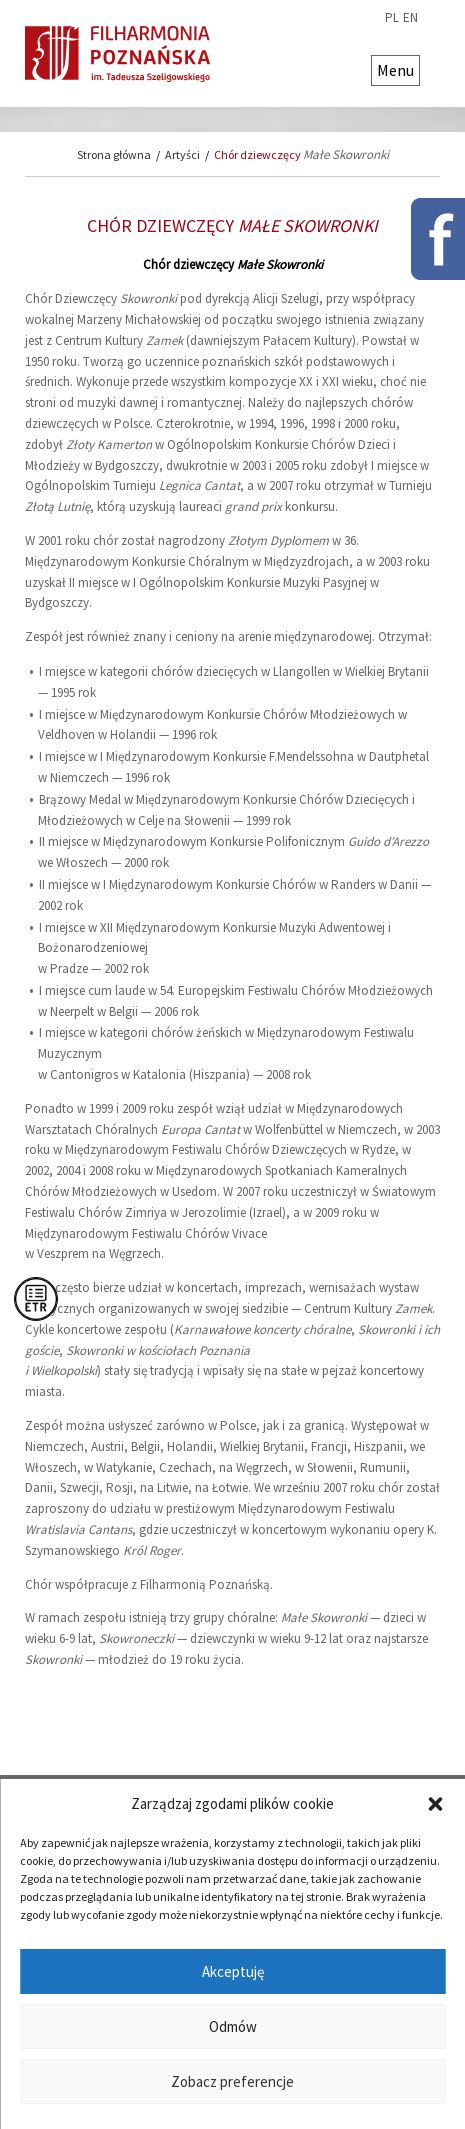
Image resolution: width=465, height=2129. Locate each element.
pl (392, 18)
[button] (435, 1804)
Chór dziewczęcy (301, 154)
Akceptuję (233, 1971)
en (410, 18)
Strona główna (114, 154)
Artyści (182, 154)
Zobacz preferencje (232, 2081)
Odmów (233, 2026)
